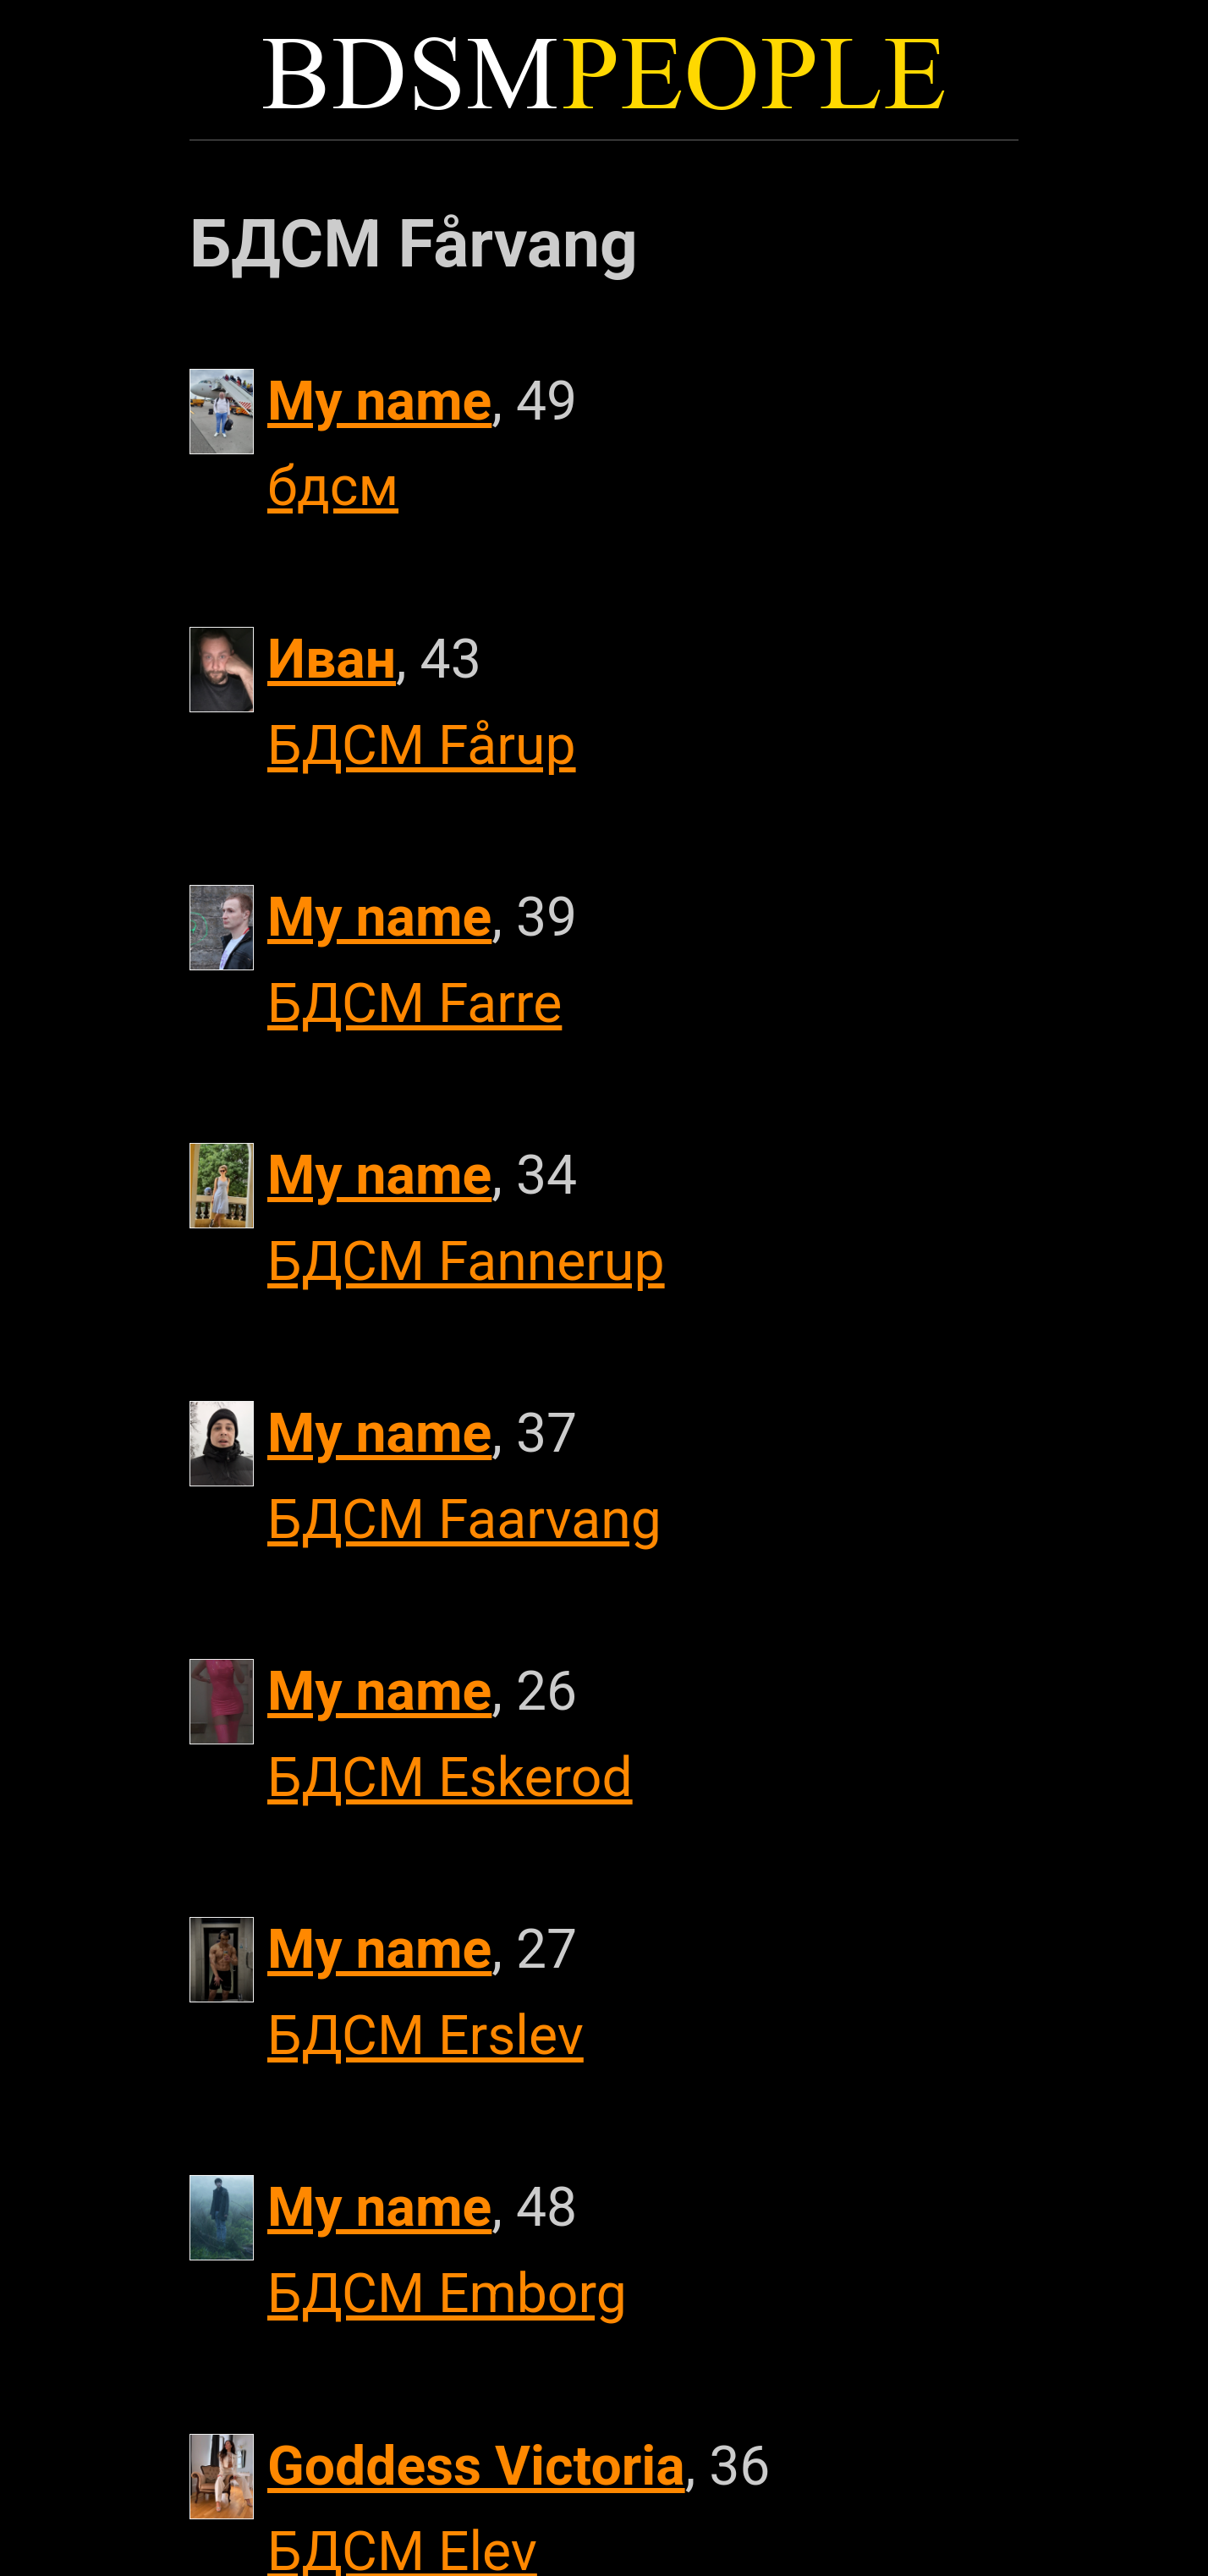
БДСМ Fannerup (466, 1261)
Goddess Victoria (476, 2466)
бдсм (332, 486)
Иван (331, 659)
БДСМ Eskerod (450, 1777)
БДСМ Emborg (447, 2293)
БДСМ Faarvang (464, 1519)
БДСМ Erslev (425, 2035)
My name (379, 401)
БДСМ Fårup (421, 745)
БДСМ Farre (414, 1003)
